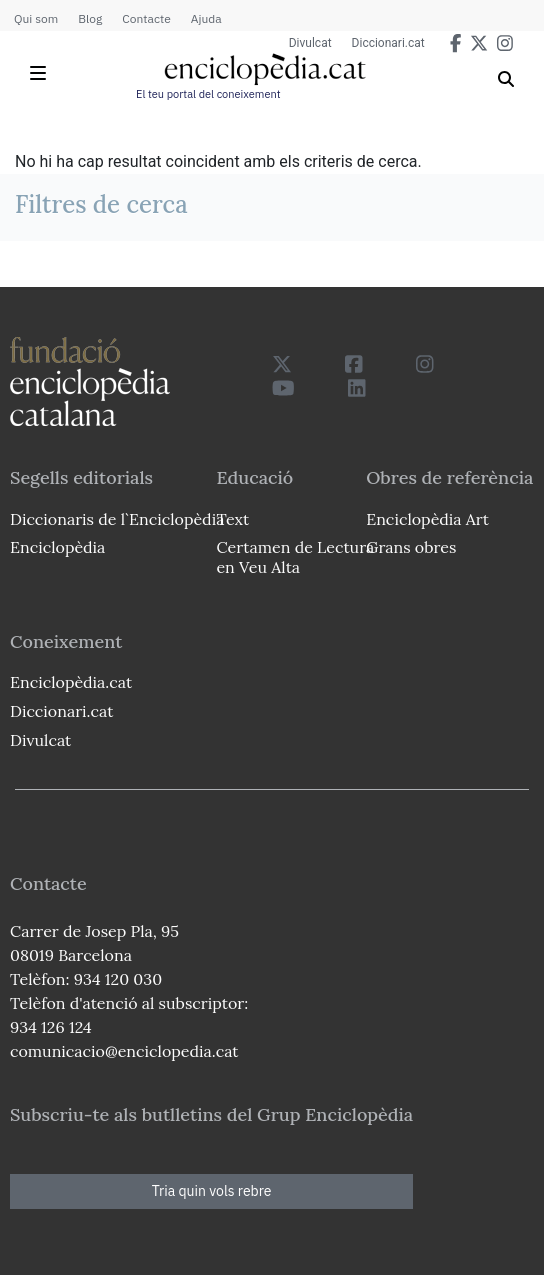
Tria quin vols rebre (212, 1191)
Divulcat (310, 43)
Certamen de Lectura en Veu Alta (295, 556)
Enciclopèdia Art (427, 519)
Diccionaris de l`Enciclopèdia (117, 519)
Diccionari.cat (388, 43)
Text (232, 519)
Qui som (36, 18)
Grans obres (411, 547)
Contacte (146, 18)
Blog (90, 18)
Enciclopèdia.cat (71, 682)
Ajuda (206, 18)
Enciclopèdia (57, 547)
